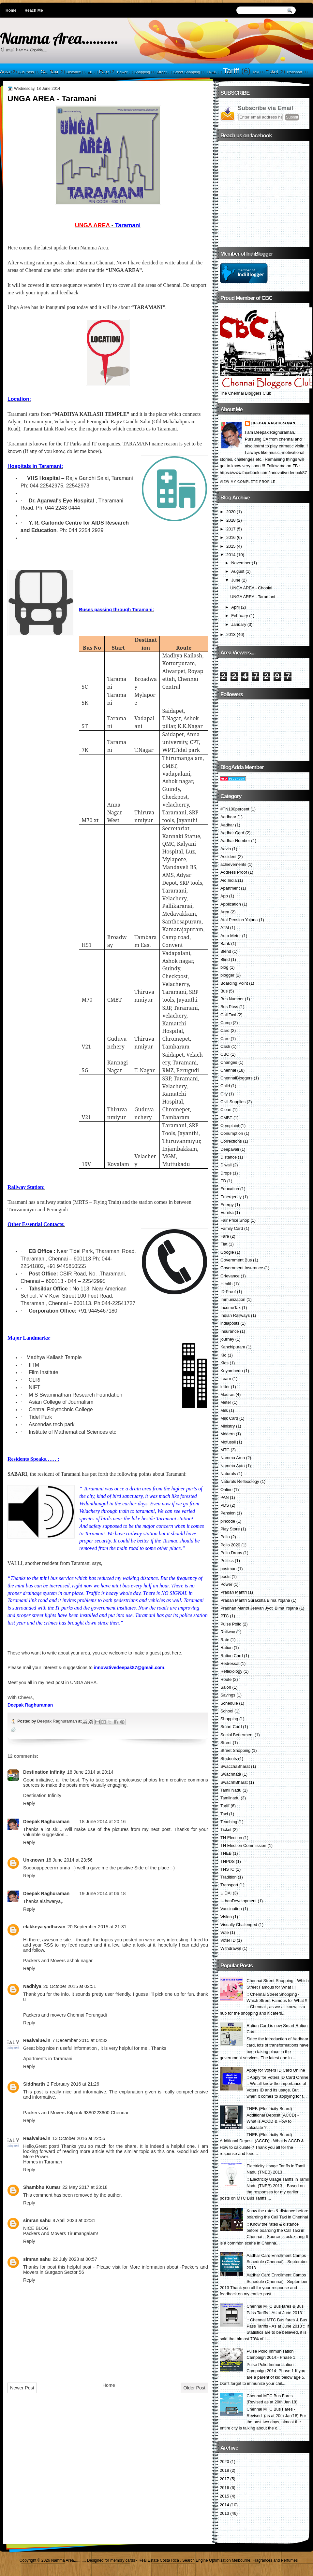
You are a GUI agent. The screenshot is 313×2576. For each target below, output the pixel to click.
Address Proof (233, 872)
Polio (225, 1536)
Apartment (230, 888)
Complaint (229, 1125)
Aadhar (227, 825)
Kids (224, 1362)
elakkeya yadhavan (44, 1926)
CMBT (226, 1117)
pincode (227, 1521)
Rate (224, 1639)
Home (11, 10)
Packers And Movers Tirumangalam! (60, 2233)
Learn (225, 1378)
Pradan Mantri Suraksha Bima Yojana (255, 1600)
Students (228, 1758)
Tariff (231, 70)
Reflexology (231, 1671)
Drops (225, 1173)
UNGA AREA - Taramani (252, 596)
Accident (228, 856)
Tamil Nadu (230, 1790)
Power (122, 72)
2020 (231, 511)
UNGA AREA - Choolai (251, 587)
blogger (227, 975)
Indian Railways (235, 1315)
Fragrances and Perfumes (275, 2560)
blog (224, 967)
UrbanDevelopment (238, 1900)
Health (226, 1283)
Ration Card (231, 1655)
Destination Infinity (44, 1772)
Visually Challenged (238, 1924)
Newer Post (22, 2387)
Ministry (227, 1426)
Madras (227, 1394)
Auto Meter (230, 935)
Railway (227, 1631)
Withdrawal (230, 1948)
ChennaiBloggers (236, 1078)
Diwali (225, 1164)
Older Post (194, 2387)
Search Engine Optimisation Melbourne (216, 2560)
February (239, 615)
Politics (227, 1560)
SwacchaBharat (235, 1766)
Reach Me (33, 10)
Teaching (228, 1821)
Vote (224, 1932)
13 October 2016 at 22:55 (78, 2138)
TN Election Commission (243, 1845)
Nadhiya (32, 1986)
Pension (227, 1513)
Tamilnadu (230, 1797)
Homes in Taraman (42, 2161)
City (224, 1093)
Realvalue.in (36, 2040)
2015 (231, 546)
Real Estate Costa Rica (159, 2560)
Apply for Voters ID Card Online (275, 2070)
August (237, 571)
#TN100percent (234, 809)
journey (227, 1339)
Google (227, 1252)
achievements (233, 864)
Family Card (231, 1228)
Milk (224, 1410)
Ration (226, 1647)
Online (226, 1489)
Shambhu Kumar (41, 2187)
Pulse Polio (230, 1624)
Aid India (228, 880)
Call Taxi (49, 71)
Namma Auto (232, 1465)
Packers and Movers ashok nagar (58, 1960)
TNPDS (227, 1861)
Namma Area (232, 1457)
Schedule (229, 1703)
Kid (223, 1355)
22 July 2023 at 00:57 (74, 2259)
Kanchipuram (232, 1346)
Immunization (232, 1299)
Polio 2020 (230, 1544)
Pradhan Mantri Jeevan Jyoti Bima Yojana (259, 1608)
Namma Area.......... (59, 38)
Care (225, 1038)
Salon (225, 1687)
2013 (231, 634)
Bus (224, 991)
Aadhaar (228, 816)
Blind (225, 959)
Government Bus (236, 1260)
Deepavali (229, 1149)
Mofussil (228, 1442)
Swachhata (230, 1774)
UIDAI (225, 1893)
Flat (223, 1244)
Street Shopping (186, 72)
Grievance (230, 1276)
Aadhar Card (232, 832)
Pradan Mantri (233, 1592)
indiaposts (229, 1323)
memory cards (122, 2560)
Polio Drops (231, 1552)
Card (225, 1030)
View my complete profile (248, 482)
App (224, 896)
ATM (224, 927)
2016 (231, 537)
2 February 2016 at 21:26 (73, 2084)
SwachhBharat (234, 1782)
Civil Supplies (233, 1101)
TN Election (231, 1837)
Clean (225, 1109)
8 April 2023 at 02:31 (73, 2220)
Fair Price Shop (234, 1220)
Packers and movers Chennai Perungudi (65, 2015)
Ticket (272, 71)
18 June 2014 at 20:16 (102, 1821)
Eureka (227, 1212)
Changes (228, 1062)
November (240, 562)
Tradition (228, 1877)
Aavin (225, 848)
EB (89, 72)
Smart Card (231, 1726)
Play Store (230, 1529)
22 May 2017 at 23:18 (84, 2187)
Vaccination (231, 1908)
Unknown (33, 1860)
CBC (224, 1054)
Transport (294, 72)
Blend (225, 951)
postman (228, 1568)
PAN (224, 1497)
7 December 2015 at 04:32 (79, 2040)
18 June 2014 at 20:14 (90, 1772)
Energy (227, 1204)
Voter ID (227, 1940)
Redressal (229, 1663)
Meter (225, 1402)
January (238, 624)
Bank (225, 943)
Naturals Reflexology (239, 1481)
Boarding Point (234, 983)
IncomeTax (230, 1307)
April (235, 607)
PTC (224, 1615)
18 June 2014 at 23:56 (69, 1860)
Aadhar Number (235, 840)
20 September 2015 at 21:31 (97, 1926)
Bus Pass (26, 72)
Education (229, 1188)
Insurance (229, 1331)
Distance (74, 72)
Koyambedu (231, 1370)
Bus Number (232, 998)
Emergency (231, 1196)
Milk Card (229, 1418)
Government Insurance (241, 1267)
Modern (227, 1433)
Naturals (228, 1473)
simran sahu (37, 2220)
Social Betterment (237, 1734)
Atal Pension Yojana (239, 919)
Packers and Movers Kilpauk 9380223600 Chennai (75, 2112)
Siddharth (34, 2084)
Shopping (142, 72)
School (226, 1711)
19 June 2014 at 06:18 (102, 1893)
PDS (224, 1505)
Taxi (255, 72)
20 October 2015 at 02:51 (69, 1986)
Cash (225, 1046)
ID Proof (228, 1291)
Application (230, 904)
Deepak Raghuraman (57, 1721)
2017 (231, 529)
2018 (231, 520)
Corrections (231, 1141)
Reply (29, 1803)
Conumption (231, 1133)
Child (225, 1085)
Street (161, 72)
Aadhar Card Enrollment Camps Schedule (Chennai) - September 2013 (277, 2262)
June (235, 580)
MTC (225, 1449)
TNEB (212, 72)
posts (225, 1576)
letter (225, 1386)
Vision (226, 1916)
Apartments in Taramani (47, 2058)
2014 (231, 554)
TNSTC (227, 1869)
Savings (227, 1695)
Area (5, 71)
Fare (104, 71)
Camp (225, 1022)
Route (225, 1679)
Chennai (228, 1070)
